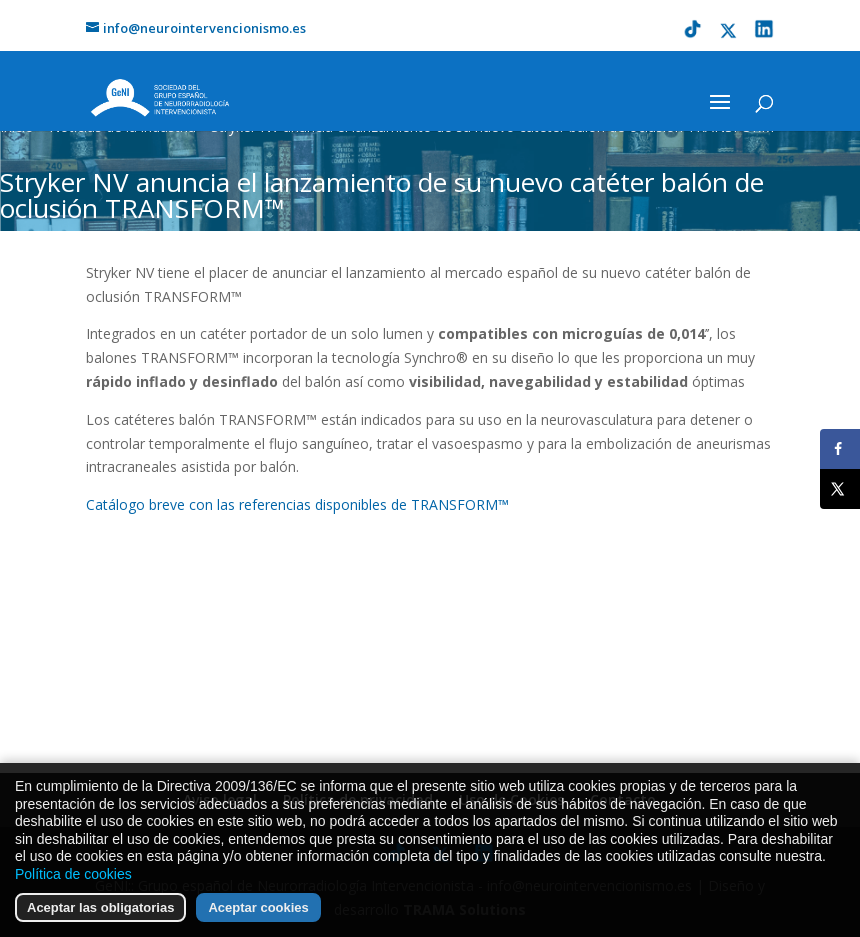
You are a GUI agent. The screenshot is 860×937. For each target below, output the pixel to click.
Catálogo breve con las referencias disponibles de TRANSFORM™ (297, 504)
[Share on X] (840, 489)
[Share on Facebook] (840, 449)
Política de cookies (73, 899)
